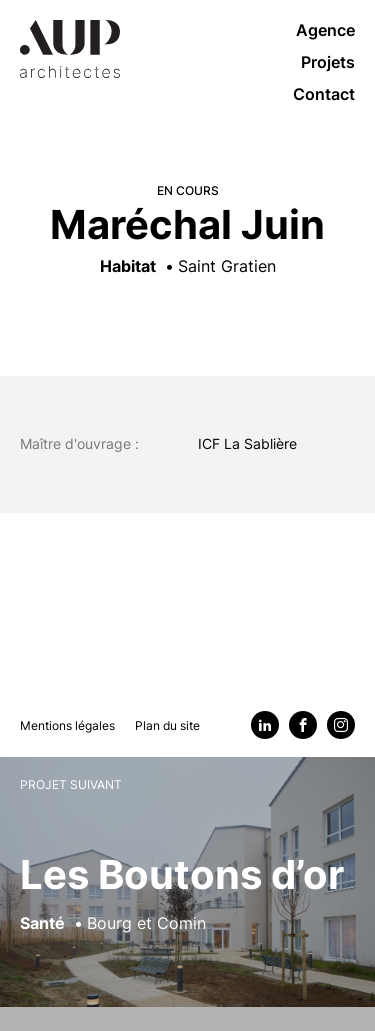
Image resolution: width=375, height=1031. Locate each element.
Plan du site (167, 725)
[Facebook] (303, 725)
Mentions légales (67, 725)
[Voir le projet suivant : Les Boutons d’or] (187, 893)
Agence (325, 30)
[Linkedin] (265, 725)
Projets (328, 62)
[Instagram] (341, 725)
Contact (324, 94)
